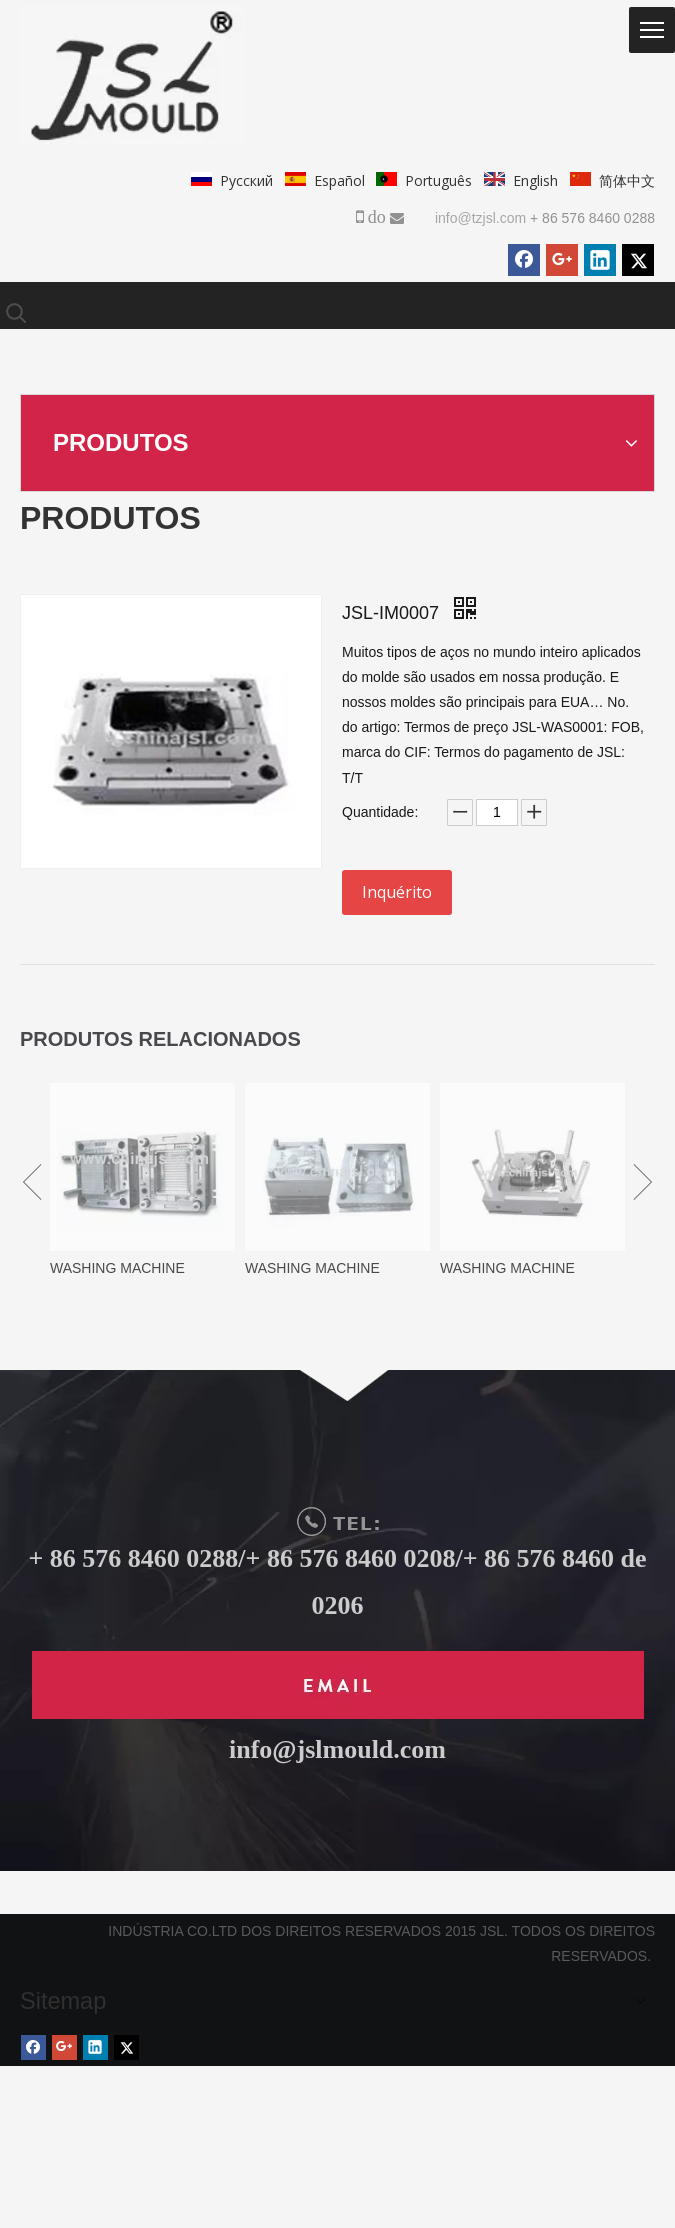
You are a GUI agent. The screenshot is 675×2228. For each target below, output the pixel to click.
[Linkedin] (600, 260)
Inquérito (397, 892)
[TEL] (338, 1521)
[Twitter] (638, 260)
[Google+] (562, 260)
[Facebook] (524, 260)
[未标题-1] (338, 1685)
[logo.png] (132, 75)
